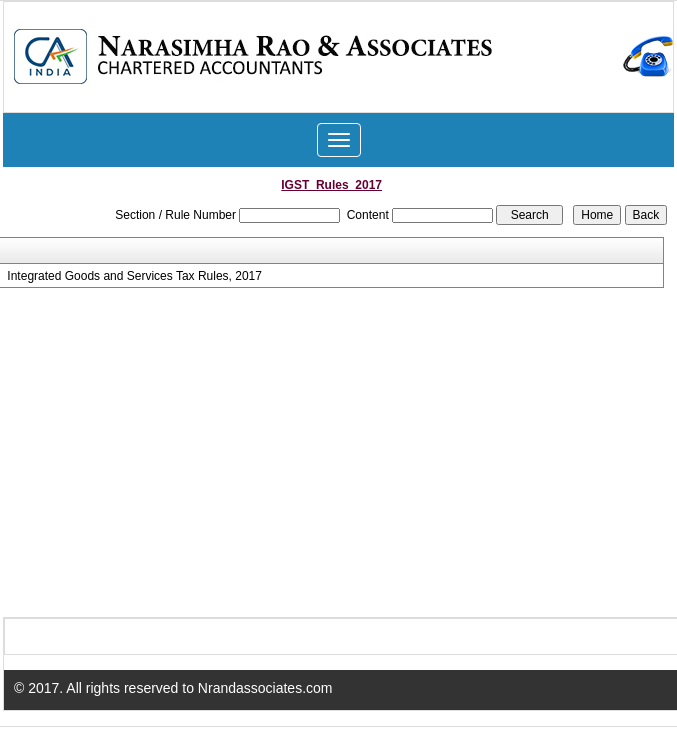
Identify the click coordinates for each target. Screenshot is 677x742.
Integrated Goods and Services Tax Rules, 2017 (134, 276)
